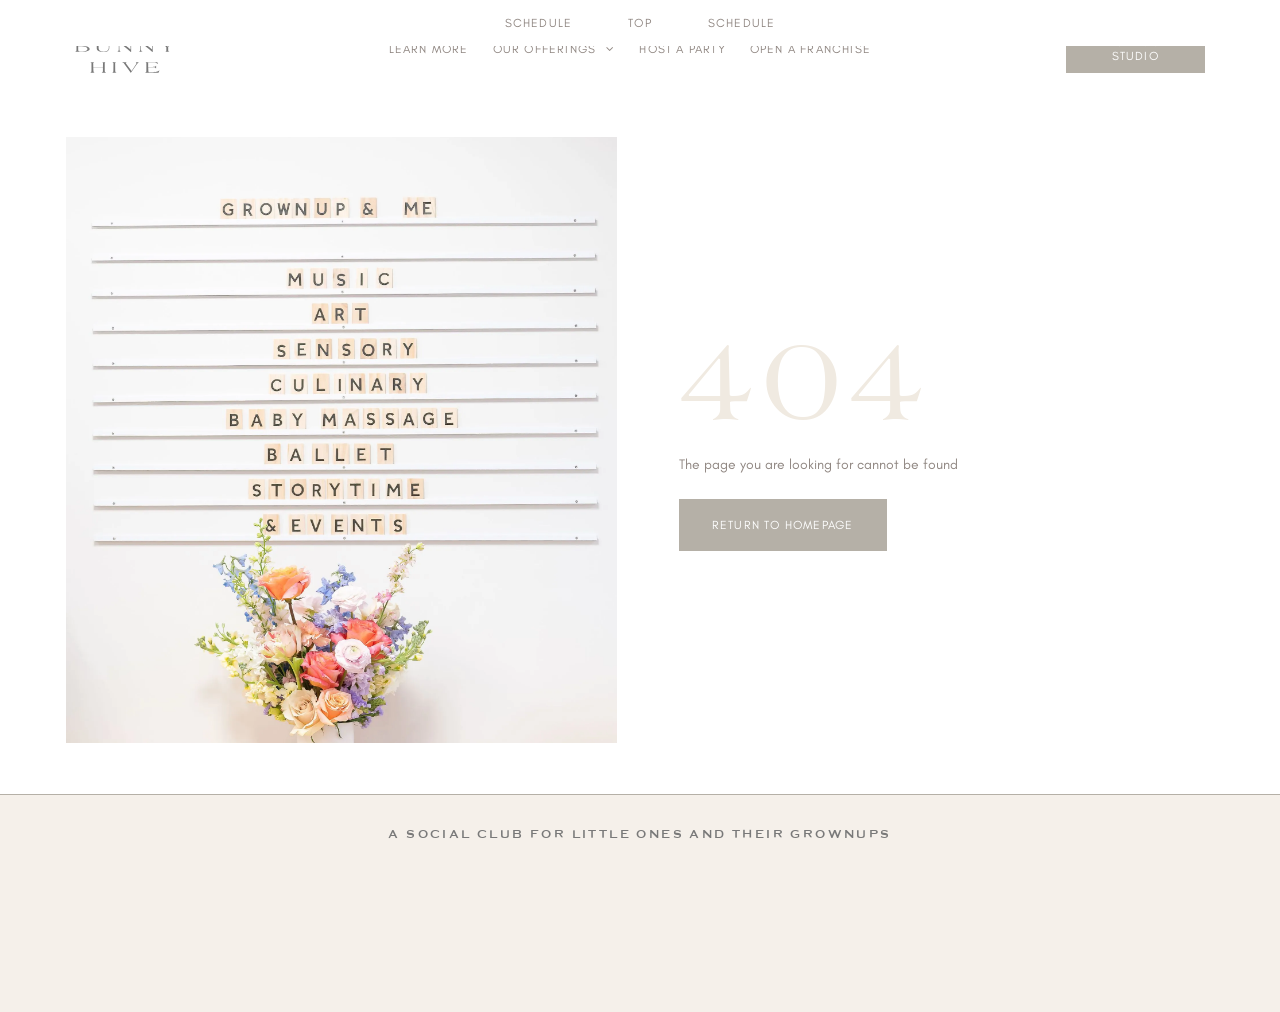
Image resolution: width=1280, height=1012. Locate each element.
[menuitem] (429, 49)
